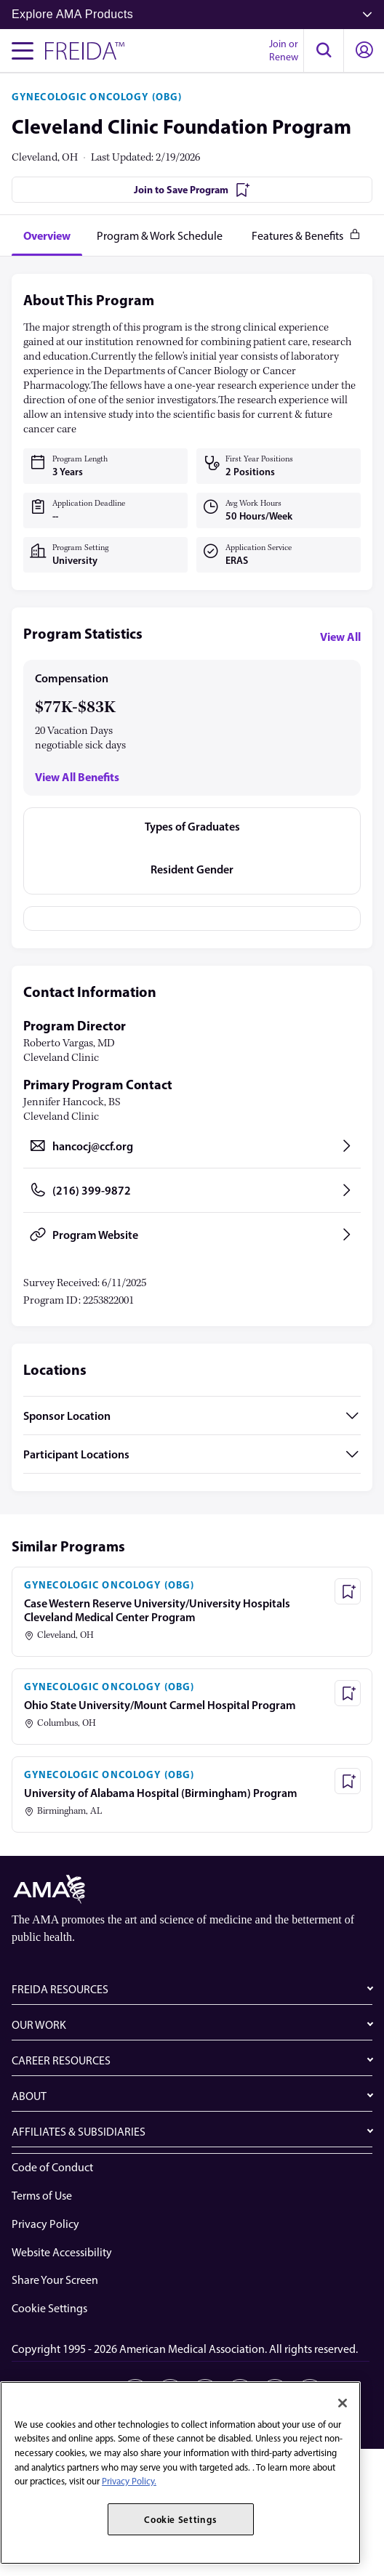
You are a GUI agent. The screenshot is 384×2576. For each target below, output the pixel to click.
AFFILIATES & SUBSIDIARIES (78, 2132)
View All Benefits (77, 777)
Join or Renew (283, 50)
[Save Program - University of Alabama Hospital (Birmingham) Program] (348, 1781)
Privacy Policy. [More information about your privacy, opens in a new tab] (129, 2481)
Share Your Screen (55, 2280)
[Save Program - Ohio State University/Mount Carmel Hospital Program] (348, 1693)
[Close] (343, 2403)
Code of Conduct (52, 2167)
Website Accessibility (62, 2252)
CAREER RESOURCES (61, 2060)
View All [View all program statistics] (340, 636)
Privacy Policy (45, 2224)
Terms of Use (42, 2195)
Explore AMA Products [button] (192, 14)
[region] (180, 2472)
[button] (323, 51)
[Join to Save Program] (192, 190)
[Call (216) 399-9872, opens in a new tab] (192, 1190)
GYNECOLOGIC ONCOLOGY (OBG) (97, 96)
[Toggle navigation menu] (22, 51)
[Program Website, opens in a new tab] (192, 1235)
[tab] (47, 235)
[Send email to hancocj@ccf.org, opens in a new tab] (192, 1146)
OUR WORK (39, 2025)
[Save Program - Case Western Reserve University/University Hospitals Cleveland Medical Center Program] (348, 1591)
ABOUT (29, 2096)
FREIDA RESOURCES (60, 1989)
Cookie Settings (49, 2308)
